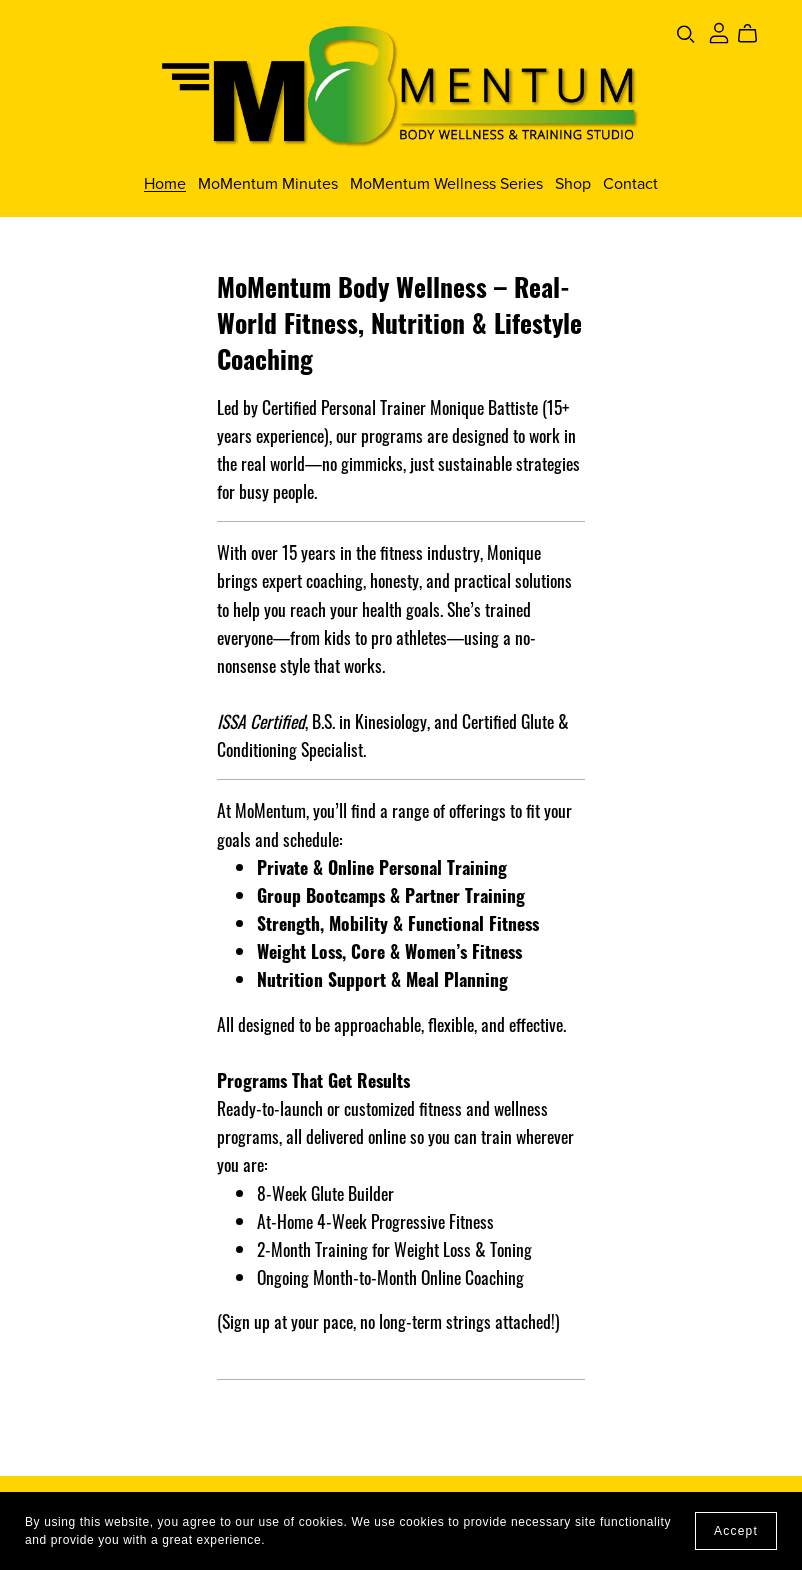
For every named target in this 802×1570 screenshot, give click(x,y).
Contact (630, 183)
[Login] (719, 31)
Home (165, 183)
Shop (573, 183)
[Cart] (755, 34)
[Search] (686, 34)
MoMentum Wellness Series (446, 183)
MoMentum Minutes (268, 183)
